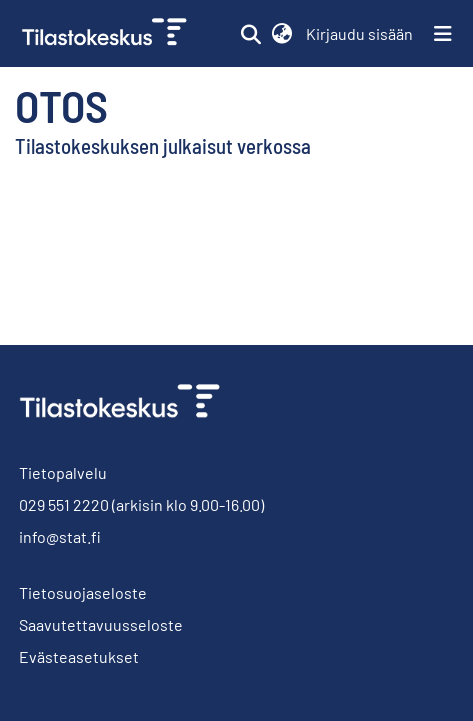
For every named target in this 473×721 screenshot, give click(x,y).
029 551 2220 (64, 504)
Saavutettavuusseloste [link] (101, 624)
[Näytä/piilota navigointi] (443, 34)
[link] (106, 33)
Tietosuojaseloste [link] (83, 592)
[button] (250, 34)
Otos (61, 105)
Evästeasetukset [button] (79, 656)
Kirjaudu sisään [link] (360, 33)
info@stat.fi (60, 536)
